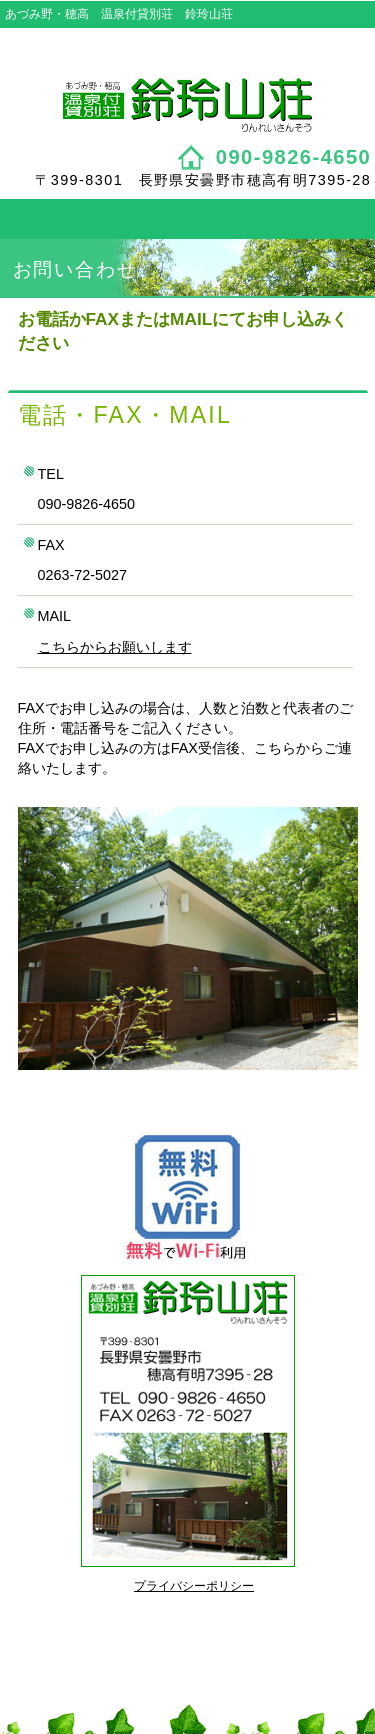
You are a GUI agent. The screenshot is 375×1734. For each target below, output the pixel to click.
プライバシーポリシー (194, 1586)
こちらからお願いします (115, 647)
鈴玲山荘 (188, 105)
